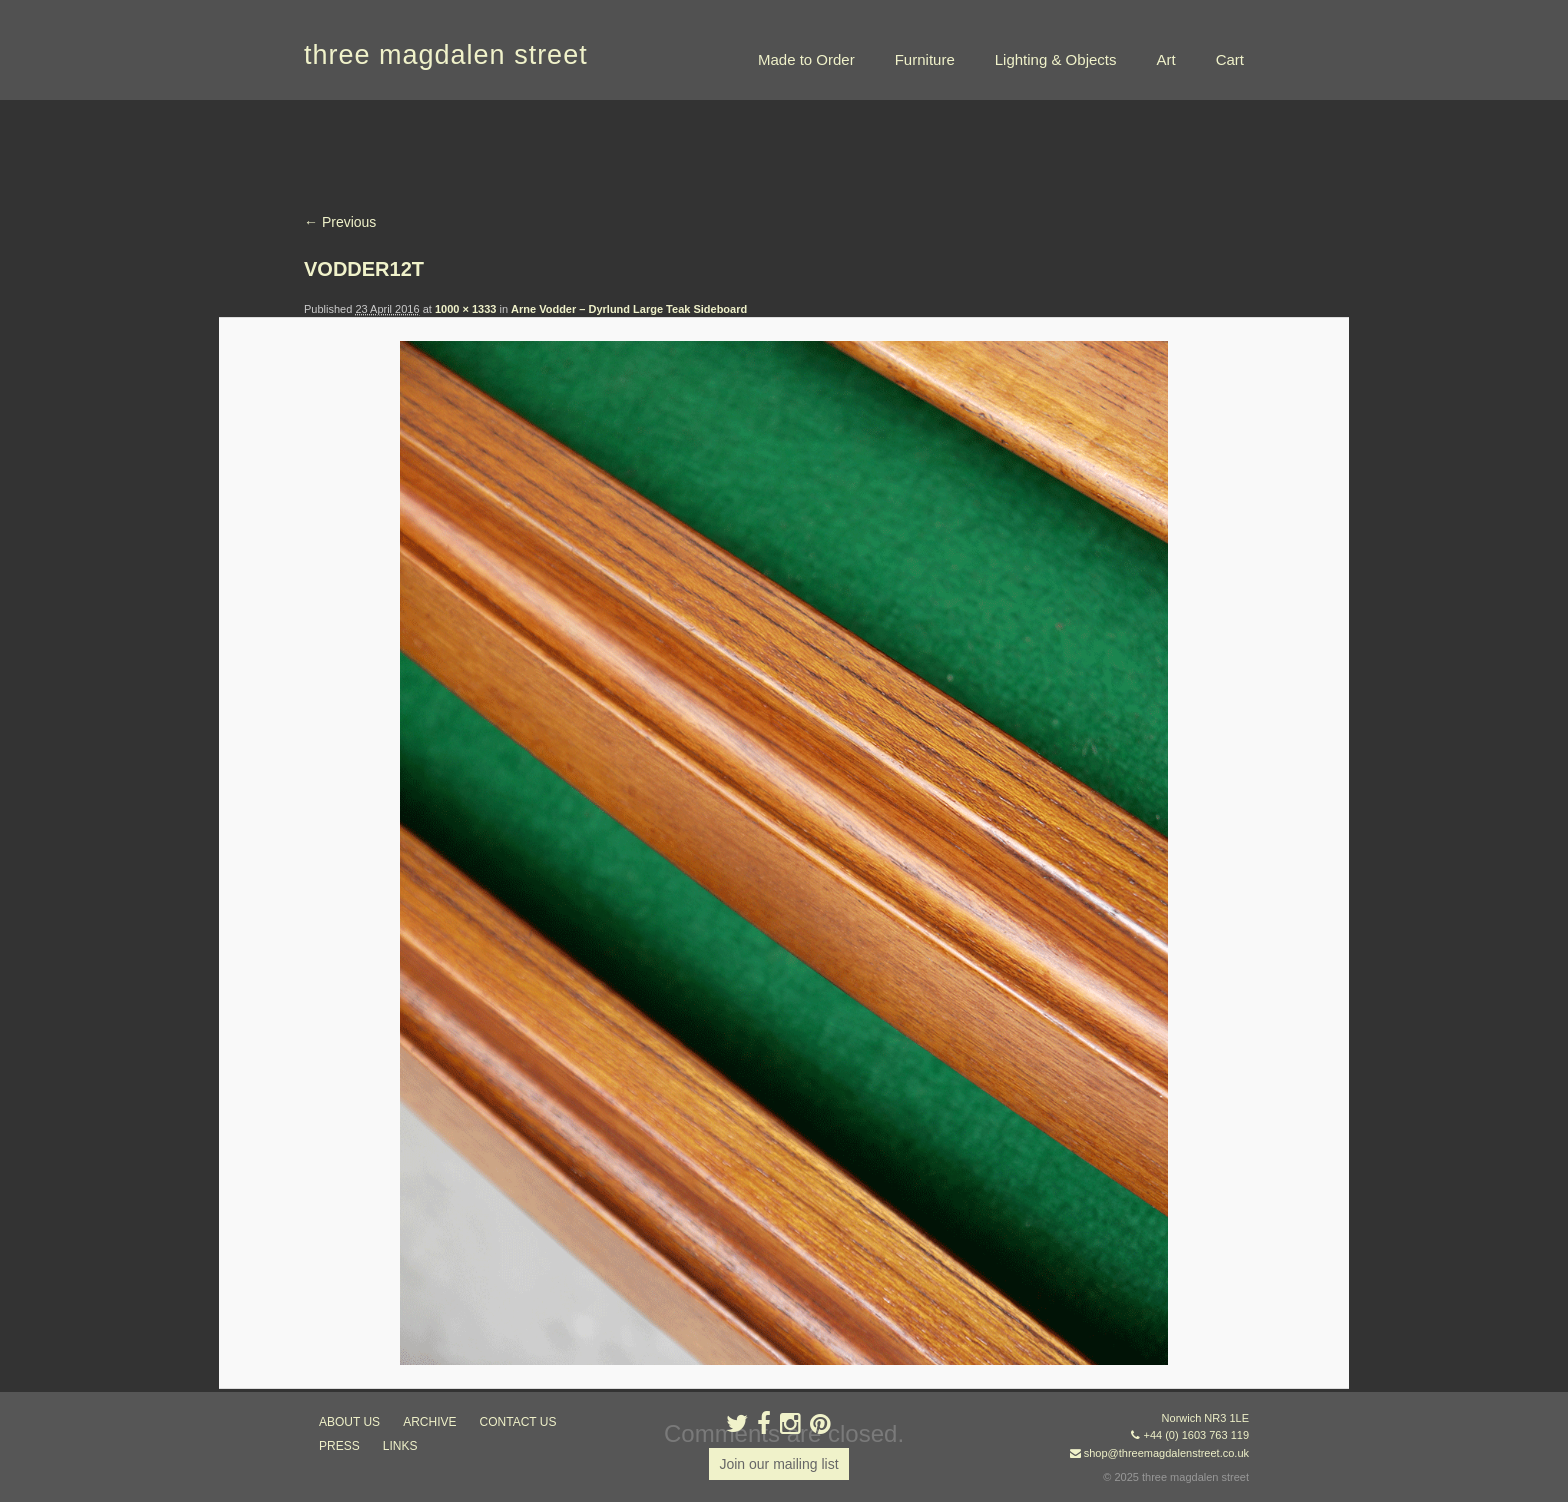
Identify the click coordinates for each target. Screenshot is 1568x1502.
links (400, 1446)
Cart (1230, 59)
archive (429, 1422)
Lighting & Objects (1056, 59)
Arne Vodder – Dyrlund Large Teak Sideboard (629, 309)
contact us (518, 1422)
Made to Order (806, 59)
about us (349, 1422)
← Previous (340, 222)
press (339, 1446)
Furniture (925, 59)
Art (1165, 59)
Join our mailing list (778, 1464)
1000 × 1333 (465, 309)
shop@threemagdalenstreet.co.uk (1166, 1453)
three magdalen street (446, 55)
